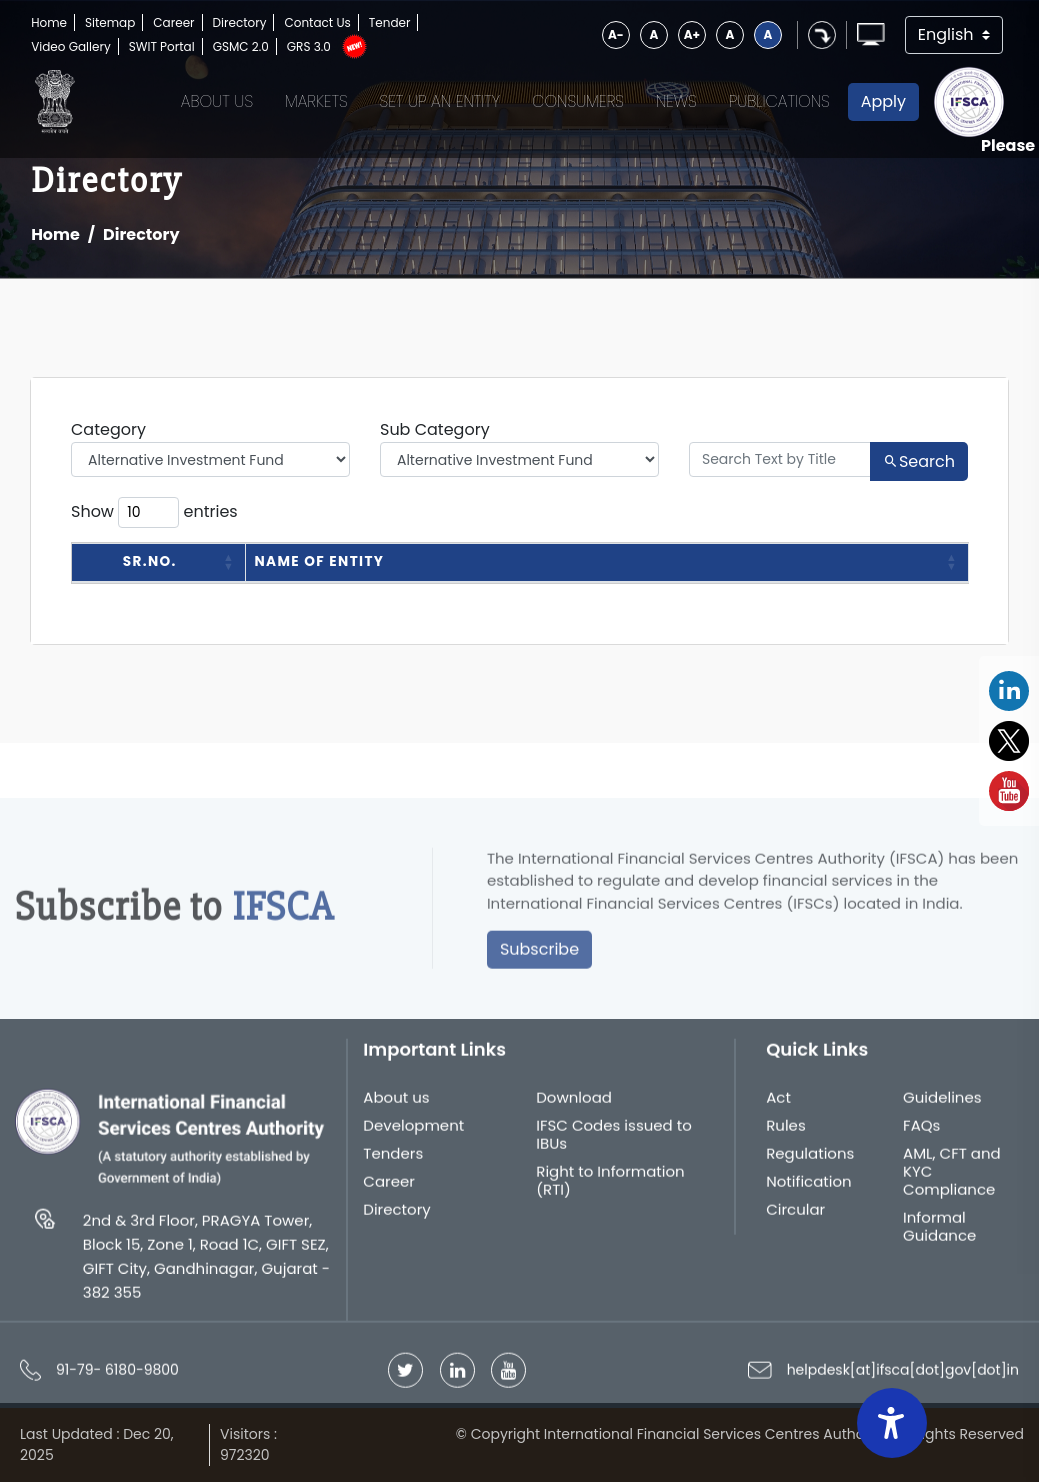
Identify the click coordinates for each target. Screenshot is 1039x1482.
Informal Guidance (939, 1234)
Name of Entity (320, 561)
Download (574, 1105)
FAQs (921, 1133)
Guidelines (942, 1105)
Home (49, 22)
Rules (786, 1133)
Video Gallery (71, 46)
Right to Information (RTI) (610, 1188)
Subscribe (539, 956)
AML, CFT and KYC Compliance (952, 1179)
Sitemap (110, 22)
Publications (779, 101)
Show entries (154, 512)
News (676, 101)
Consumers (578, 101)
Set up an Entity (440, 101)
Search (919, 461)
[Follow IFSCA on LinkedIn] (457, 1377)
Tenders (393, 1161)
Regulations (810, 1161)
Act (778, 1105)
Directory (240, 22)
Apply (883, 101)
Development (413, 1133)
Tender (390, 22)
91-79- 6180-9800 (117, 1377)
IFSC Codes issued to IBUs (614, 1142)
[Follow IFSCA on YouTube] (508, 1377)
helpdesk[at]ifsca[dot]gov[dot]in (903, 1377)
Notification (809, 1189)
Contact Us (317, 22)
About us (396, 1105)
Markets (316, 101)
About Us (217, 101)
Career (173, 22)
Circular (795, 1217)
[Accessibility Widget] (892, 1423)
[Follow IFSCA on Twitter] (405, 1377)
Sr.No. (150, 561)
